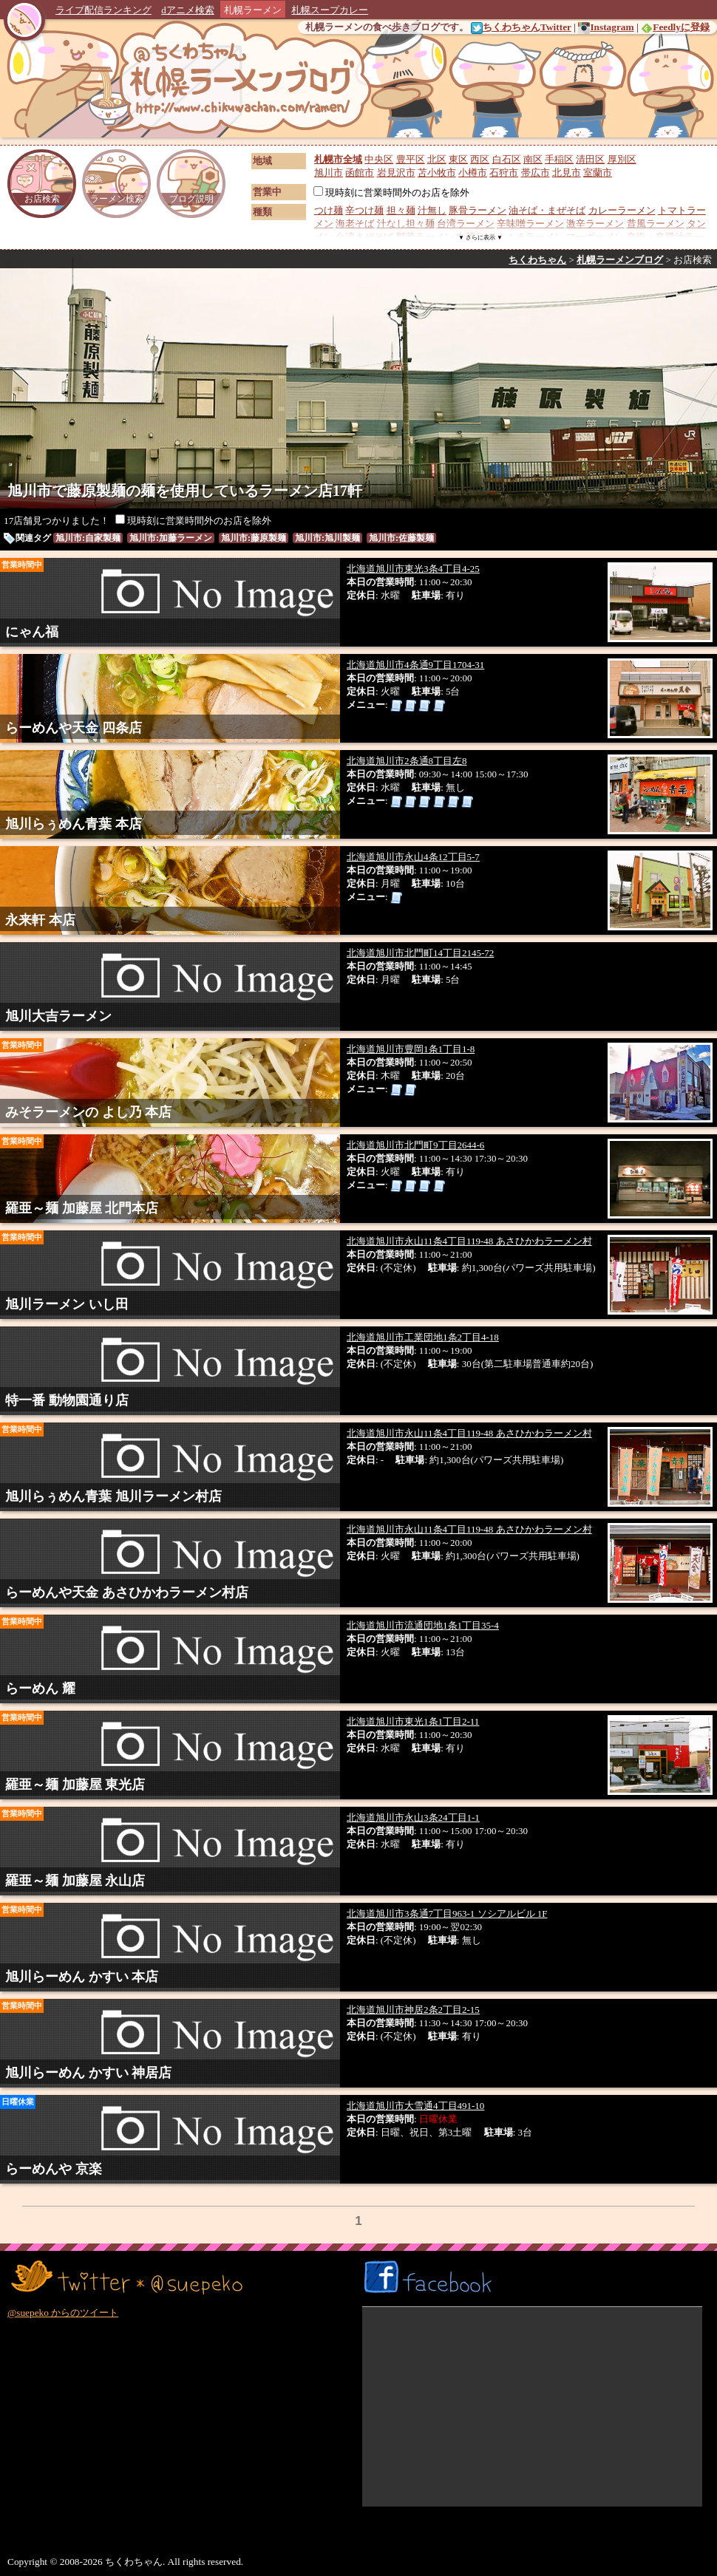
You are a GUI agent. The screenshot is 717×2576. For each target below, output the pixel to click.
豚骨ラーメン (477, 210)
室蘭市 (597, 172)
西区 (479, 159)
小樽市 (472, 172)
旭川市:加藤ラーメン (170, 538)
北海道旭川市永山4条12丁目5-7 (413, 856)
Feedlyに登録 (675, 27)
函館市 (359, 172)
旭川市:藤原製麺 (253, 538)
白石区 (506, 159)
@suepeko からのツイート (62, 2312)
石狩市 (503, 172)
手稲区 (559, 159)
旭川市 (328, 172)
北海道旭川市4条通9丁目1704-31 (415, 664)
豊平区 (410, 159)
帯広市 (535, 172)
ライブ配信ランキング (103, 10)
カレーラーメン (622, 210)
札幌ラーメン (253, 10)
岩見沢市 (396, 172)
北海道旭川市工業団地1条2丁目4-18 (423, 1337)
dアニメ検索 (187, 10)
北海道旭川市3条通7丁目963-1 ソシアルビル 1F (447, 1913)
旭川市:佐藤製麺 (401, 538)
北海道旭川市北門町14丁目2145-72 (420, 952)
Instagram (605, 27)
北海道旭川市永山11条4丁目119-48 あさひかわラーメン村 (469, 1241)
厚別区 (622, 159)
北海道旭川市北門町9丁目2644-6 (415, 1145)
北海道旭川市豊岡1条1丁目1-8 (411, 1048)
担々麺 (401, 210)
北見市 (566, 172)
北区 (436, 159)
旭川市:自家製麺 (87, 538)
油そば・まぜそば (547, 210)
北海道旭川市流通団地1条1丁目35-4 (423, 1625)
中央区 (378, 159)
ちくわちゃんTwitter (521, 27)
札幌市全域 (338, 159)
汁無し (432, 210)
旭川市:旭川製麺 (327, 538)
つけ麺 (328, 210)
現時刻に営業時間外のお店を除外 (391, 192)
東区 (458, 159)
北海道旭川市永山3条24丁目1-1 (413, 1817)
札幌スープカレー (329, 10)
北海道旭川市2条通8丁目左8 (407, 760)
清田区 (590, 159)
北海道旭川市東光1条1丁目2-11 (413, 1721)
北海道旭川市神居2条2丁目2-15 (413, 2009)
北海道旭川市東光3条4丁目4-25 (413, 568)
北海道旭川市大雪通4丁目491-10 (415, 2105)
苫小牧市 (437, 172)
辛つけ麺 (364, 210)
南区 (533, 159)
